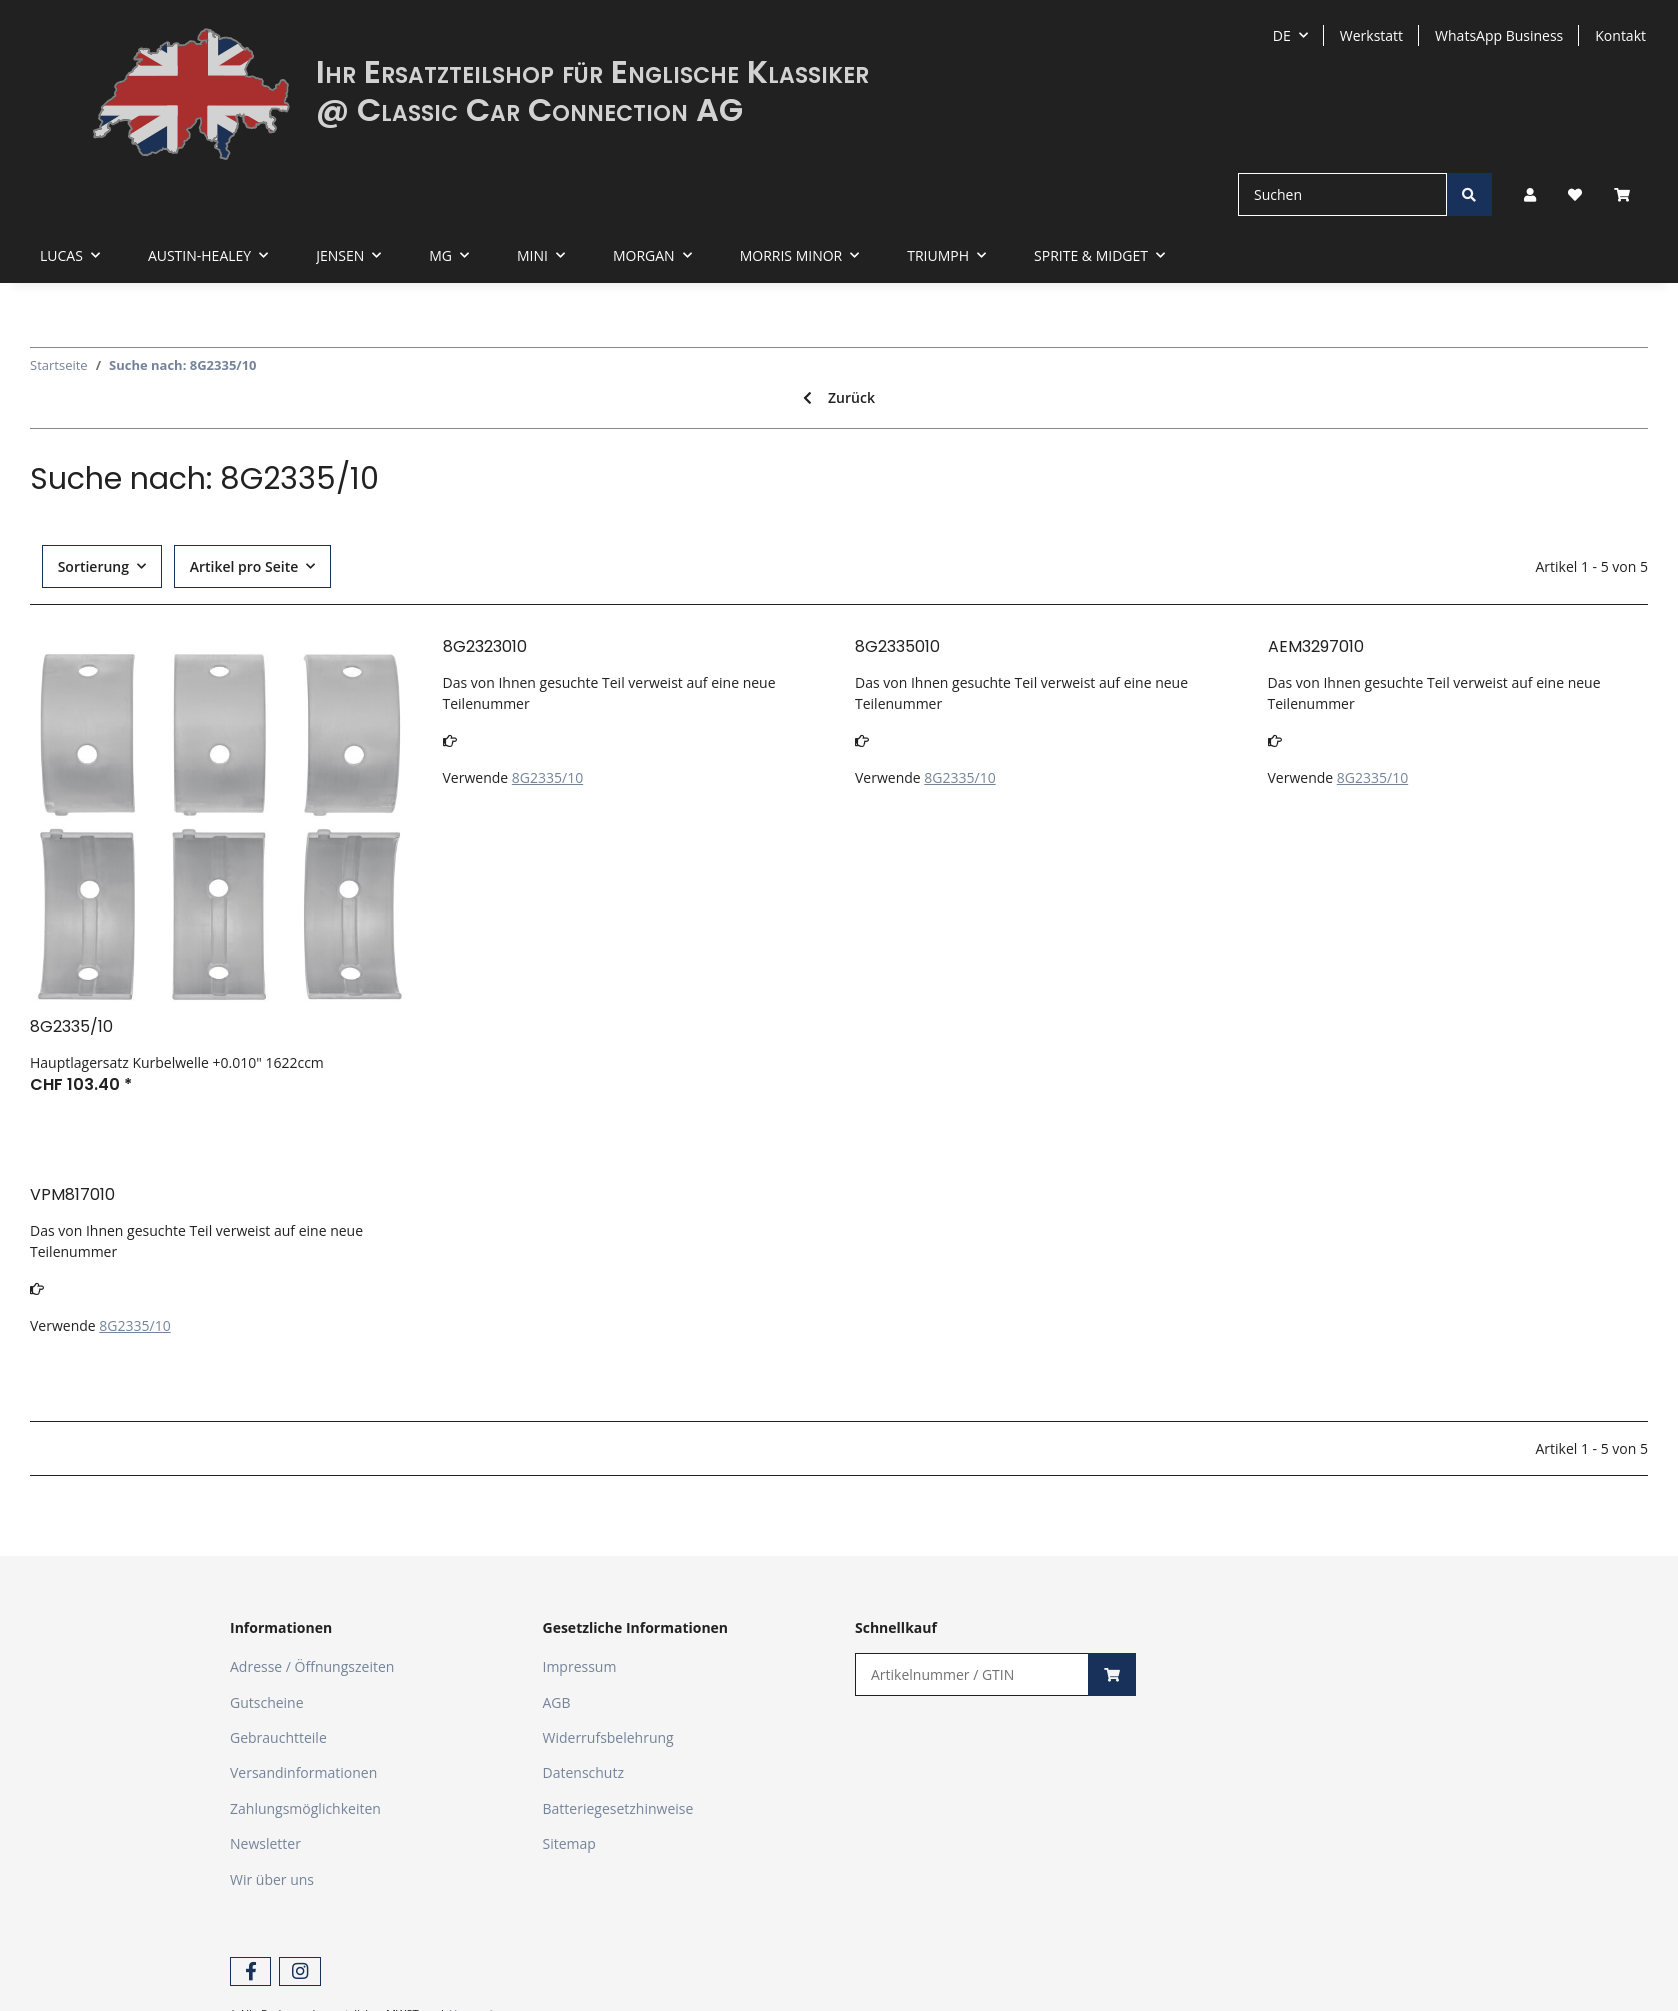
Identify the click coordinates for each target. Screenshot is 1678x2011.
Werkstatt (1371, 35)
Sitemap (569, 1843)
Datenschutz (583, 1772)
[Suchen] (1342, 194)
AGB (557, 1702)
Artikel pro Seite (244, 566)
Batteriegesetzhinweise (618, 1808)
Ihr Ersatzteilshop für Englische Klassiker (592, 71)
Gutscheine (267, 1702)
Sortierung (93, 566)
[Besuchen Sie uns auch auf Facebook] (250, 1971)
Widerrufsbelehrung (608, 1737)
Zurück (839, 397)
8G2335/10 (547, 777)
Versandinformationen (303, 1772)
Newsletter (265, 1843)
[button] (1530, 194)
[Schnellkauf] (972, 1674)
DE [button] (1282, 35)
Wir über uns (272, 1879)
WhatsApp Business (1499, 35)
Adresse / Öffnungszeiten (312, 1666)
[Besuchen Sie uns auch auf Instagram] (299, 1971)
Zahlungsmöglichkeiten (305, 1808)
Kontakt (1620, 35)
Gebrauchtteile (278, 1737)
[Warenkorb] (1630, 194)
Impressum (580, 1666)
